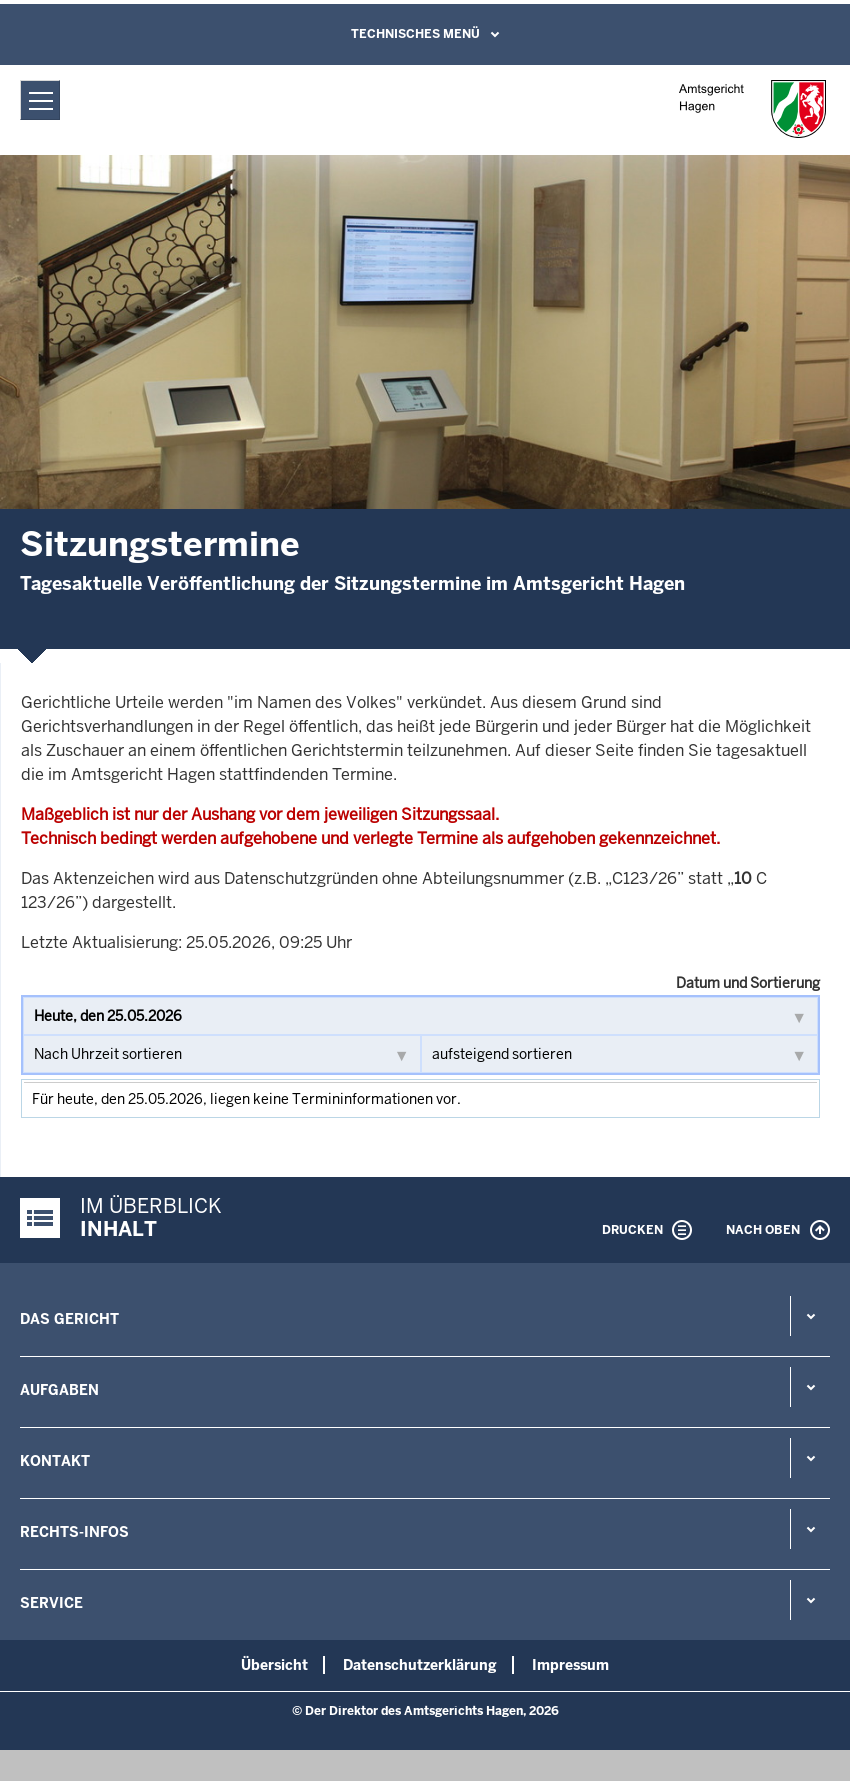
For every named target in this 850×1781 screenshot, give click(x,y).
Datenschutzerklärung (420, 1665)
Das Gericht (69, 1319)
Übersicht (274, 1665)
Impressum (570, 1665)
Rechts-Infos (74, 1532)
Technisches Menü (415, 34)
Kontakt (55, 1461)
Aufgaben (59, 1390)
